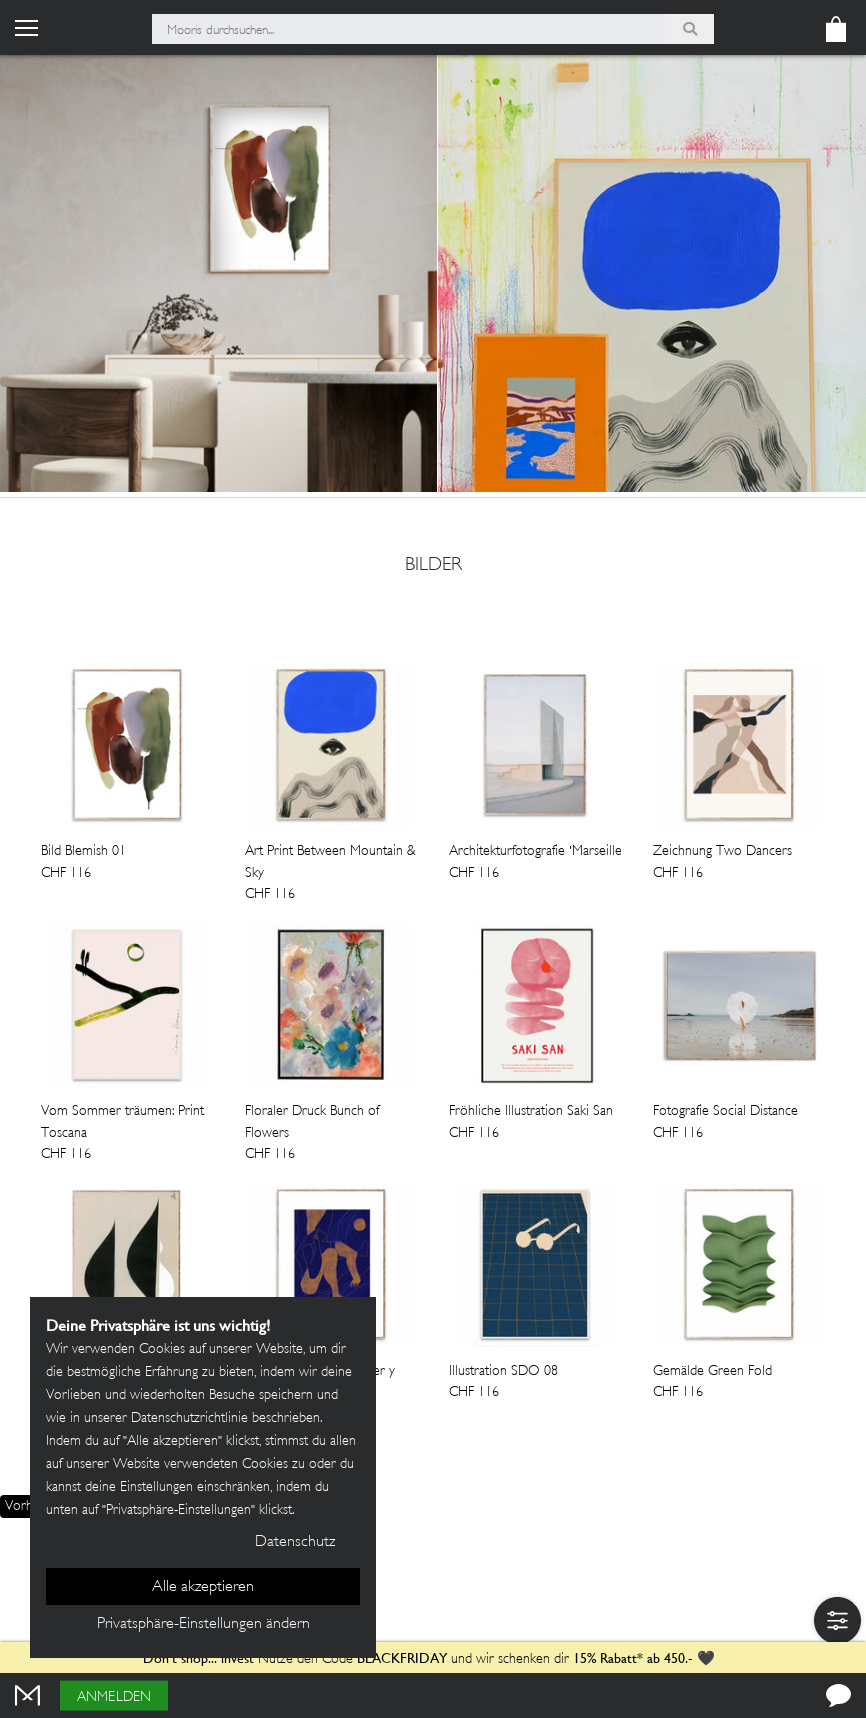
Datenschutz (295, 1542)
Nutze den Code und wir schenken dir (356, 1659)
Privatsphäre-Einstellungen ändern (203, 1624)
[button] (837, 1620)
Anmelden (114, 1697)
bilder (433, 566)
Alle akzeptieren (203, 1587)
